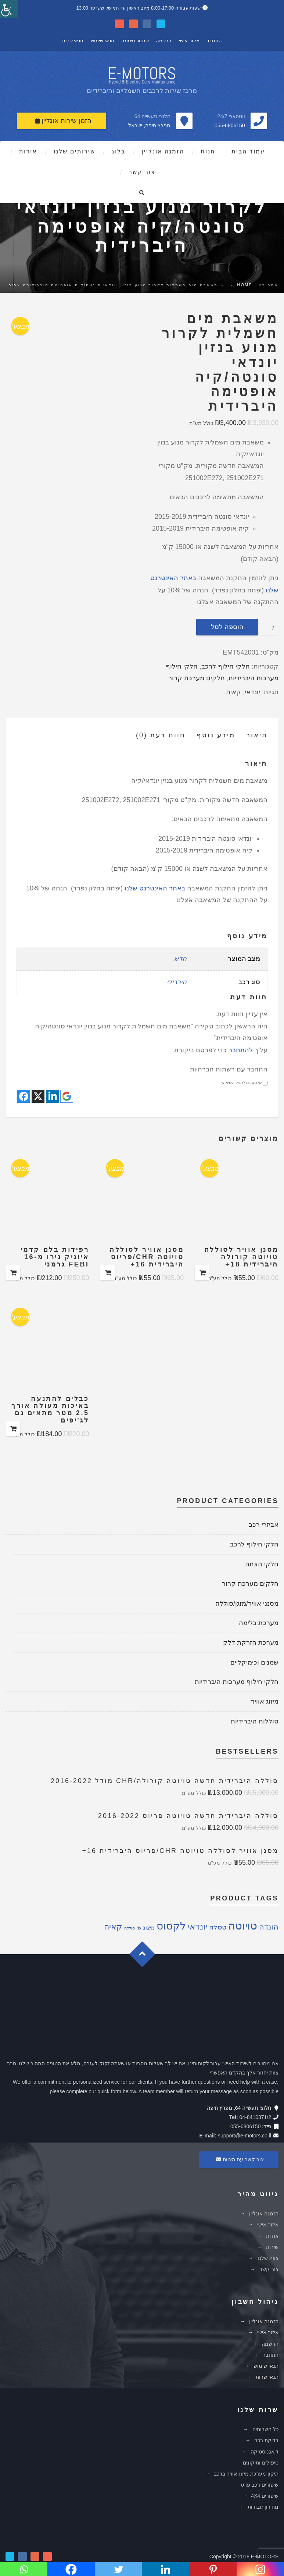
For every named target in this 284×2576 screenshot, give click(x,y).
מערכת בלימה (258, 1623)
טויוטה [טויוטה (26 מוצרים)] (242, 1926)
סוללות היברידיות (254, 1721)
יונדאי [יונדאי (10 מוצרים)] (197, 1926)
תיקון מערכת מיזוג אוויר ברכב (246, 2474)
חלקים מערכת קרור (196, 678)
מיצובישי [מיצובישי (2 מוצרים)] (146, 1928)
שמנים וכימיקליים (254, 1662)
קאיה (233, 692)
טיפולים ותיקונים (260, 2463)
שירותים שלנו (74, 151)
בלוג (118, 151)
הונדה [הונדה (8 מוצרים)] (268, 1927)
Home (244, 285)
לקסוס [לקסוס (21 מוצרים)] (171, 1926)
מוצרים (17, 285)
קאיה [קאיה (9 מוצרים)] (113, 1926)
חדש (180, 959)
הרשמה (164, 40)
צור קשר (142, 172)
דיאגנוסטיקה (264, 2452)
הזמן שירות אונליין (63, 120)
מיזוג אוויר (264, 1701)
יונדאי (252, 692)
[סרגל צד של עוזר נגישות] (9, 9)
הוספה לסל (227, 627)
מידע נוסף (216, 735)
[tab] (251, 737)
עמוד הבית (248, 151)
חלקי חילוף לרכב (225, 666)
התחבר (214, 40)
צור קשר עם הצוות (239, 2159)
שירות (272, 2247)
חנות (208, 151)
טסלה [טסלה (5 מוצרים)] (217, 1927)
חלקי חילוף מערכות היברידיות (236, 1682)
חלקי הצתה (261, 1564)
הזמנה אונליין (163, 151)
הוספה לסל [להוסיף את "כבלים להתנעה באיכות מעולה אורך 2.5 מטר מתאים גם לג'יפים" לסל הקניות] (13, 1428)
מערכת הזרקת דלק (250, 1642)
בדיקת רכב (266, 2440)
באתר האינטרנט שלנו (155, 888)
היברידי (177, 982)
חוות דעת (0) (161, 735)
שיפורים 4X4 (264, 2496)
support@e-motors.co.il (244, 2136)
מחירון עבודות (263, 2507)
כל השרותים (265, 2429)
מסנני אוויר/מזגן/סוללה (246, 1603)
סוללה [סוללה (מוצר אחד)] (129, 1928)
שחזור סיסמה (135, 40)
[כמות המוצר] (270, 627)
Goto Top (145, 1956)
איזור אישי (189, 40)
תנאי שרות (73, 40)
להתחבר (241, 1050)
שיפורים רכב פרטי (259, 2485)
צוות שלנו (268, 2258)
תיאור (256, 735)
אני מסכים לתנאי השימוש (244, 1082)
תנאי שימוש (102, 40)
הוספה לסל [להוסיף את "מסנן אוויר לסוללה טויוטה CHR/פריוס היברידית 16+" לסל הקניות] (107, 1272)
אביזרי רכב (263, 1524)
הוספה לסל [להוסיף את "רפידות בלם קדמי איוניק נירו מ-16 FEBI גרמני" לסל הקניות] (13, 1272)
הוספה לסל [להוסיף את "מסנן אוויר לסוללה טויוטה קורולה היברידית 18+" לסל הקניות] (202, 1272)
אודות (28, 151)
